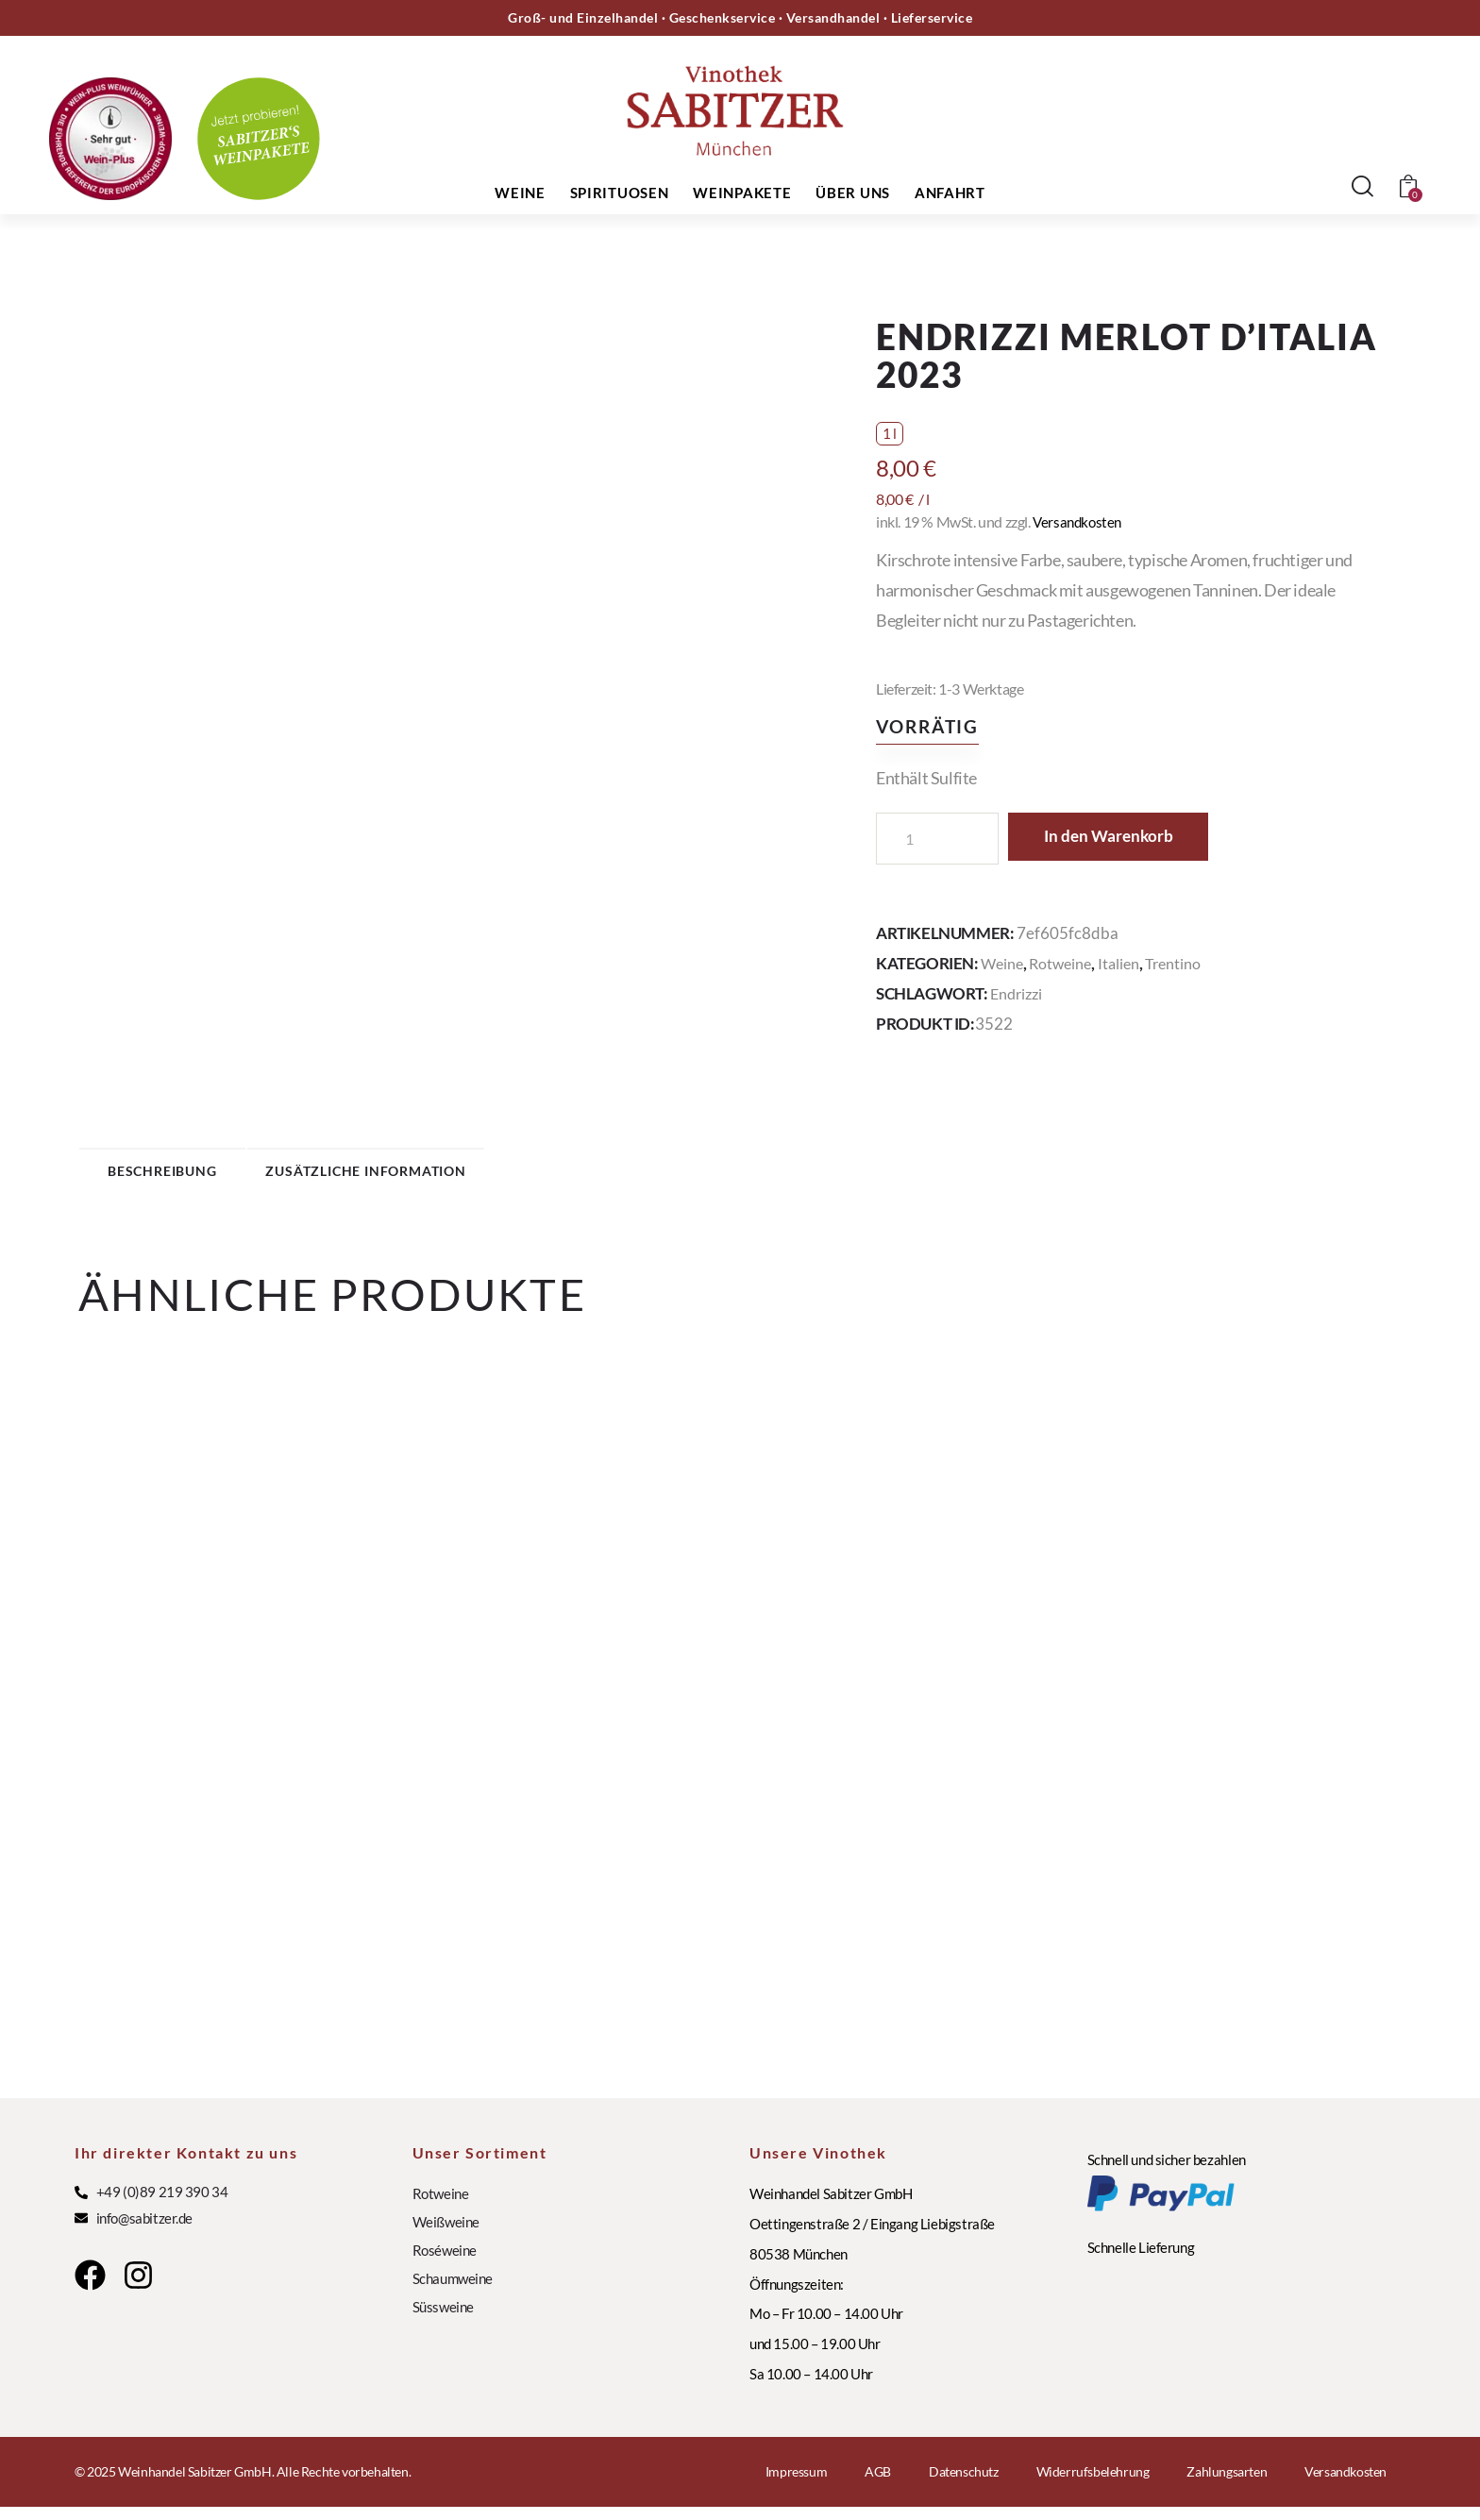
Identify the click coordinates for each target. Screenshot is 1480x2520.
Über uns (853, 192)
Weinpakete (742, 192)
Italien (1126, 963)
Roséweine (444, 2263)
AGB (878, 2485)
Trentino (1182, 963)
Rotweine (1065, 963)
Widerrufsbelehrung (1093, 2485)
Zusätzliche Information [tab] (475, 1176)
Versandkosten (1079, 521)
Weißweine (445, 2234)
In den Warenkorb (1127, 838)
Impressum (796, 2485)
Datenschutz (964, 2485)
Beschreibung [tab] (210, 1176)
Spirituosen (619, 192)
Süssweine (443, 2319)
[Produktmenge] (937, 839)
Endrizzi (1018, 993)
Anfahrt (950, 192)
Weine (520, 192)
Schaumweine (453, 2291)
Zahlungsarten (1226, 2485)
